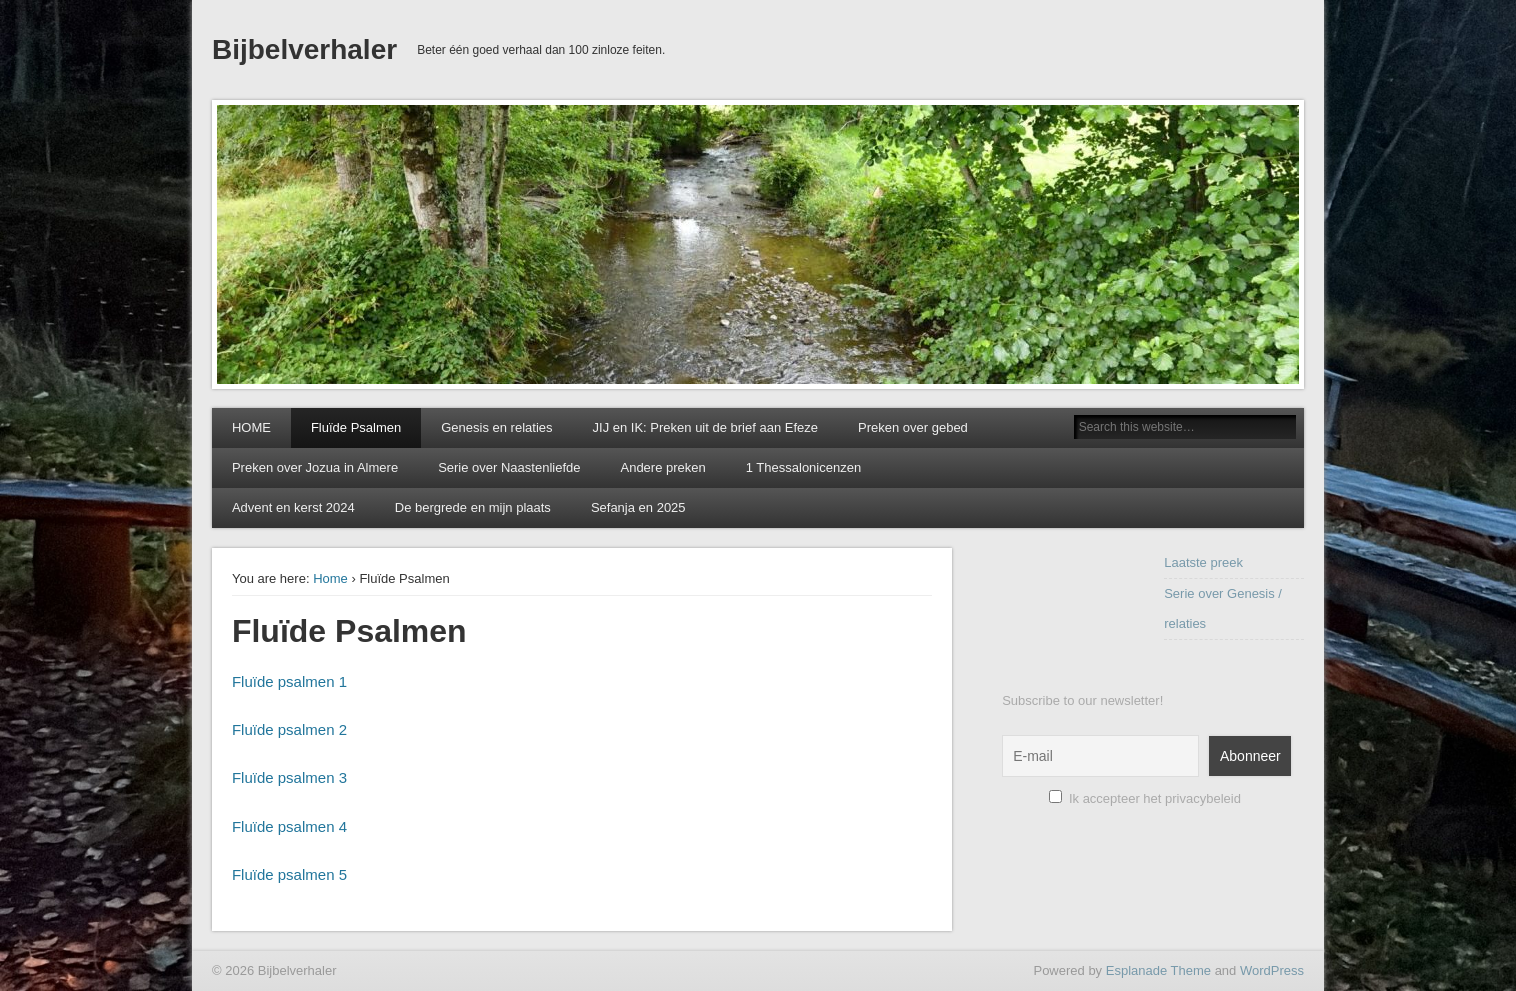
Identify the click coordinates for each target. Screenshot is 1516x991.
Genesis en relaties (496, 427)
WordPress (1272, 970)
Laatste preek (1203, 562)
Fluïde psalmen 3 (289, 777)
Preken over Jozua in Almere (315, 467)
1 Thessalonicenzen (803, 467)
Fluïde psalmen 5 (289, 874)
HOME (251, 427)
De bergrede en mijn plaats (473, 507)
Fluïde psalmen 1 (289, 681)
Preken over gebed (913, 427)
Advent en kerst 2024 (293, 507)
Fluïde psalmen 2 (289, 729)
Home (330, 578)
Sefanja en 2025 (638, 507)
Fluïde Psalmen (356, 427)
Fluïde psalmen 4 (289, 826)
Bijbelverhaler (304, 49)
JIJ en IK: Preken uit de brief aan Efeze (705, 427)
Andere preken (662, 467)
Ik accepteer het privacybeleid (1145, 798)
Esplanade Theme (1158, 970)
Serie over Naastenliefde (509, 467)
